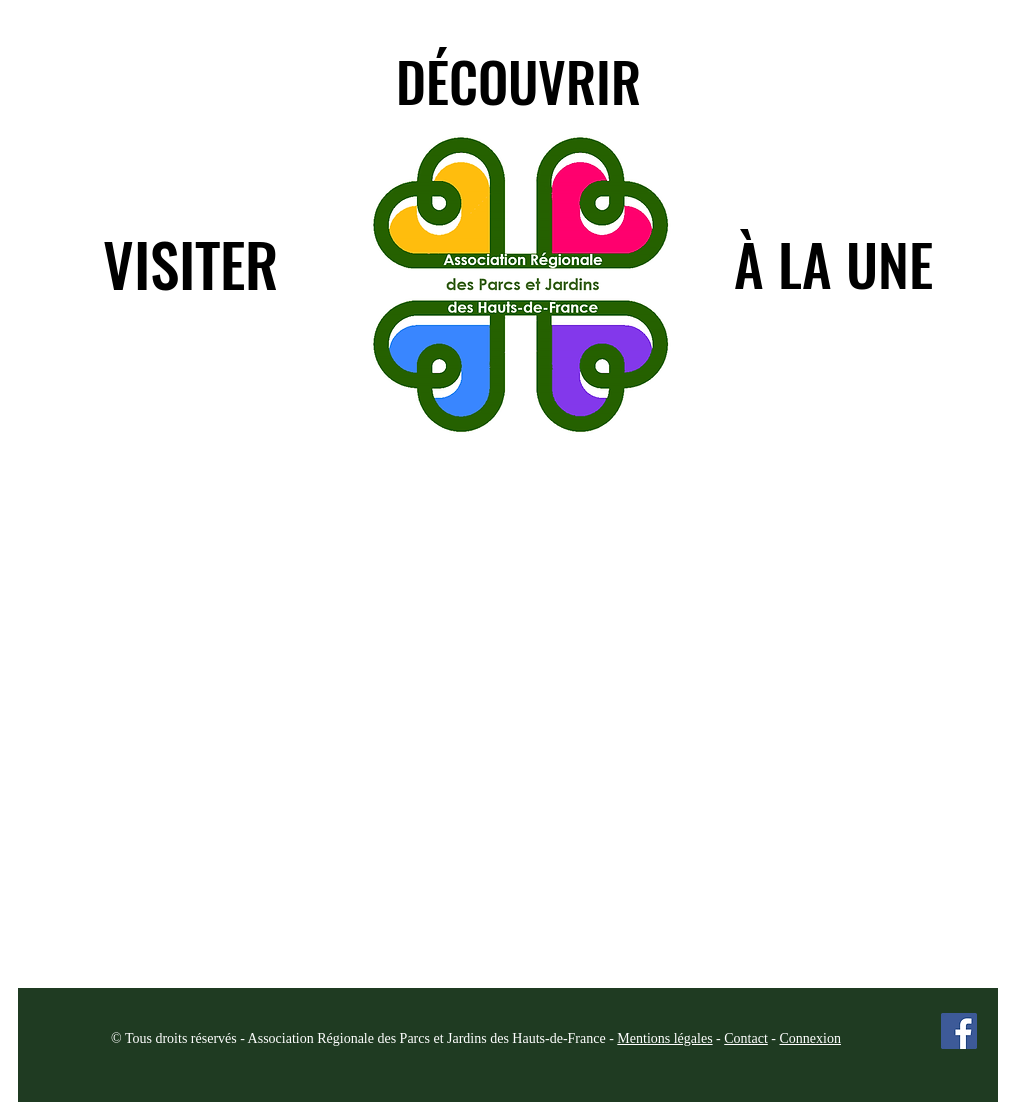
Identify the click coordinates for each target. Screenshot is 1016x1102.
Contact (746, 1038)
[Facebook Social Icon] (959, 1031)
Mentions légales (664, 1038)
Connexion (809, 1038)
